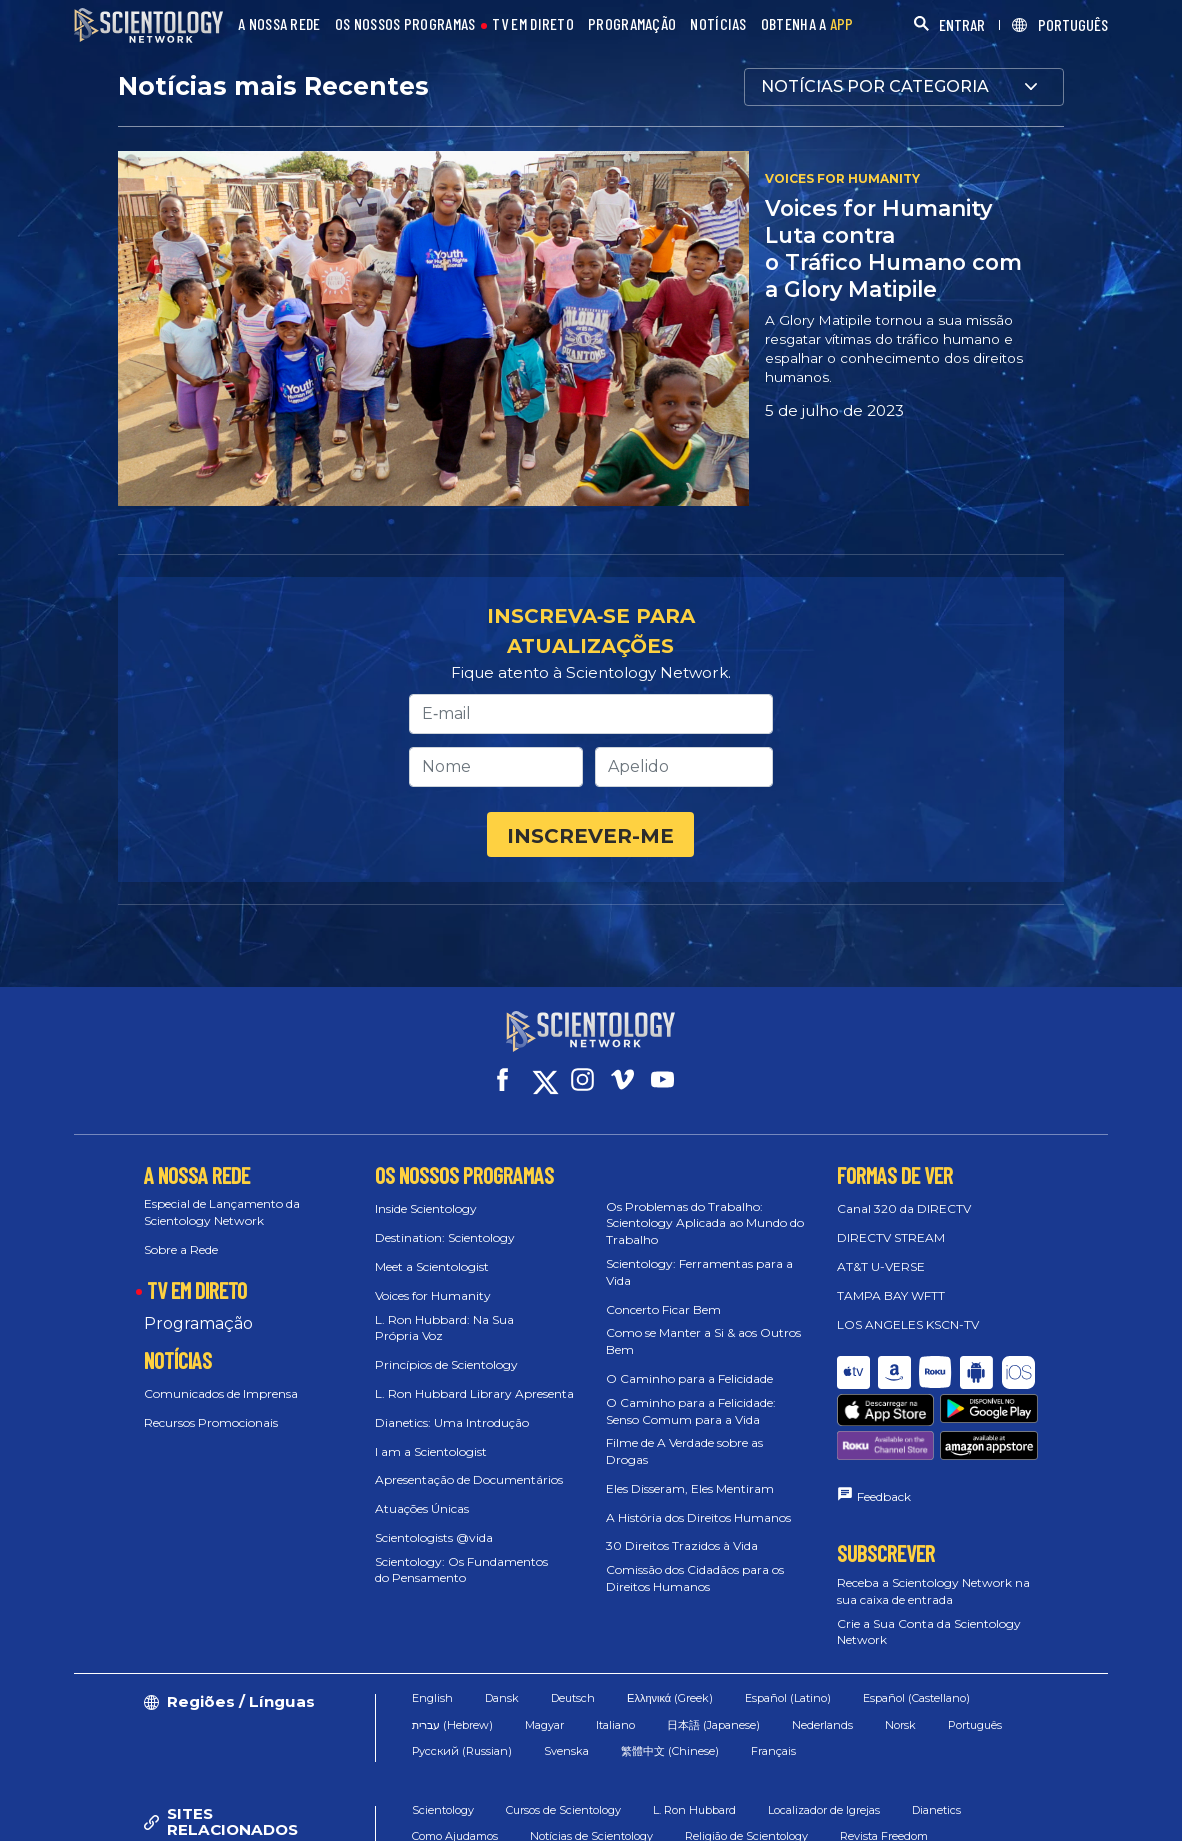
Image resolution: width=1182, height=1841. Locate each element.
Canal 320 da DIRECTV (904, 1208)
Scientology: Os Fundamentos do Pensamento (461, 1570)
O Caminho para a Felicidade (689, 1378)
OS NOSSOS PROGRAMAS (405, 24)
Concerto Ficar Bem (663, 1309)
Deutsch (573, 1698)
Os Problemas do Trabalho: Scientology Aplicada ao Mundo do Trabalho (705, 1223)
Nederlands (822, 1725)
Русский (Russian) (462, 1751)
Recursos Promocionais (211, 1422)
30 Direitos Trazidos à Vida (682, 1545)
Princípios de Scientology (446, 1364)
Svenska (566, 1751)
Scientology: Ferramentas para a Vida (699, 1272)
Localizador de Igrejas (824, 1810)
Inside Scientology (426, 1208)
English (432, 1698)
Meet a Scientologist (432, 1266)
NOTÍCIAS (718, 24)
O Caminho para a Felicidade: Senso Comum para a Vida (691, 1411)
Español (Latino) (788, 1698)
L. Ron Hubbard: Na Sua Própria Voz (444, 1328)
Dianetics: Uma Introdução (452, 1422)
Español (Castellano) (916, 1698)
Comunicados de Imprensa (221, 1393)
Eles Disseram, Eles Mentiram (690, 1488)
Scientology (443, 1810)
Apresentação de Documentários (469, 1479)
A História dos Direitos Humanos (698, 1517)
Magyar (544, 1725)
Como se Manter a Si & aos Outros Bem (703, 1341)
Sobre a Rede (181, 1249)
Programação (198, 1323)
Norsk (900, 1725)
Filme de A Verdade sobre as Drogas (684, 1451)
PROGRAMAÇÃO (632, 24)
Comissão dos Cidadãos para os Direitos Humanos (695, 1578)
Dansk (502, 1698)
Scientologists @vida (434, 1537)
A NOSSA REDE (279, 24)
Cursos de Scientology (563, 1810)
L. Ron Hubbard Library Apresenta (474, 1393)
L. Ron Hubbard (694, 1810)
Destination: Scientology (445, 1237)
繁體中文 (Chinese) (670, 1751)
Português (975, 1725)
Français (773, 1751)
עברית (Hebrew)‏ (452, 1725)
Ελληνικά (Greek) (670, 1698)
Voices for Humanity (433, 1295)
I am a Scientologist (431, 1451)
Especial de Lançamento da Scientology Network (222, 1212)
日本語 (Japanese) (713, 1725)
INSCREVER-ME (590, 836)
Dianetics (936, 1810)
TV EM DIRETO (533, 24)
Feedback (884, 1496)
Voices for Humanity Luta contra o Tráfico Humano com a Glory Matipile (893, 248)
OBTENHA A (807, 24)
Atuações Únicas (422, 1508)
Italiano (615, 1725)
